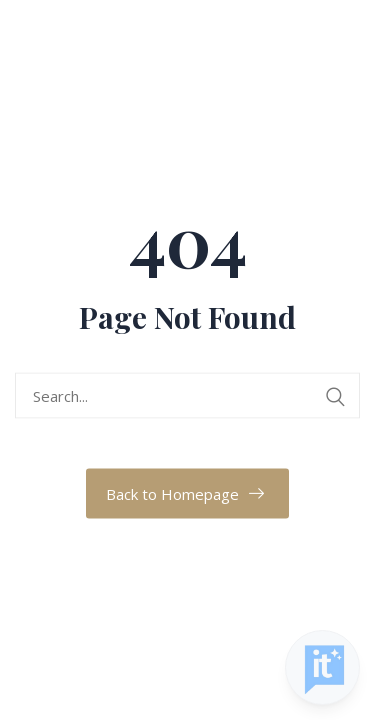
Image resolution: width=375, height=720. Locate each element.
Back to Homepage (172, 494)
